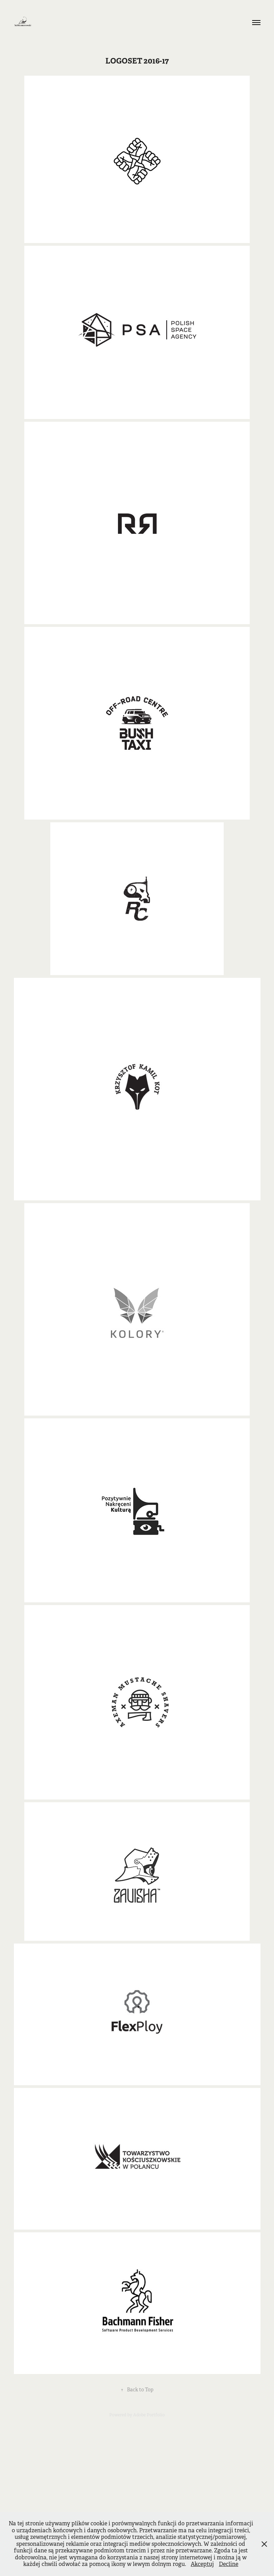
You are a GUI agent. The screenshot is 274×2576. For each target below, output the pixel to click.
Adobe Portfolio (149, 2415)
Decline (228, 2564)
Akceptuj (202, 2564)
